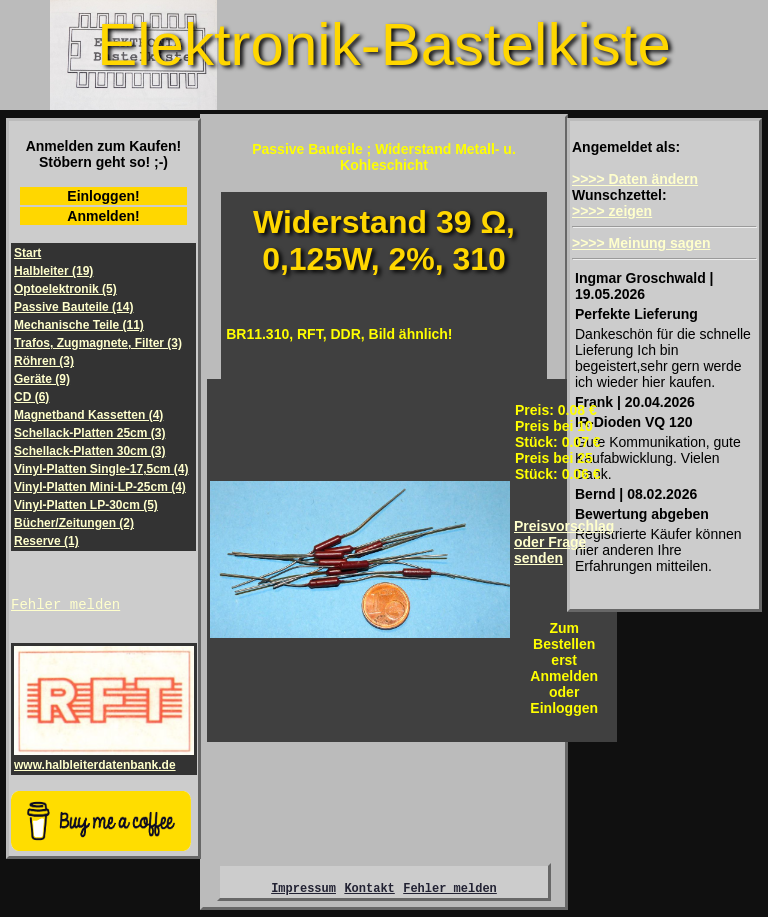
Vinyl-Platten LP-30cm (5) (86, 505)
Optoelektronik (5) (65, 289)
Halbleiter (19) (53, 271)
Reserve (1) (46, 541)
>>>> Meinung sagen (641, 243)
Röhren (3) (44, 361)
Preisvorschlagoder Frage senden (564, 542)
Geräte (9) (42, 379)
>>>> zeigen (612, 211)
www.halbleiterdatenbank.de (104, 761)
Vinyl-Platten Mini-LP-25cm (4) (100, 487)
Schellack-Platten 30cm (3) (89, 451)
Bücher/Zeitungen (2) (74, 523)
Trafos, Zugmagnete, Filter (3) (98, 343)
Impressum (303, 893)
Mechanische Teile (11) (79, 325)
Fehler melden (65, 606)
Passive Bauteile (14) (73, 307)
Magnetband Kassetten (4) (88, 415)
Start (27, 253)
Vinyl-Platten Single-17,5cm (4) (101, 469)
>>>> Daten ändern (635, 179)
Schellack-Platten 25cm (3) (89, 433)
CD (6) (31, 397)
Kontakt (369, 893)
